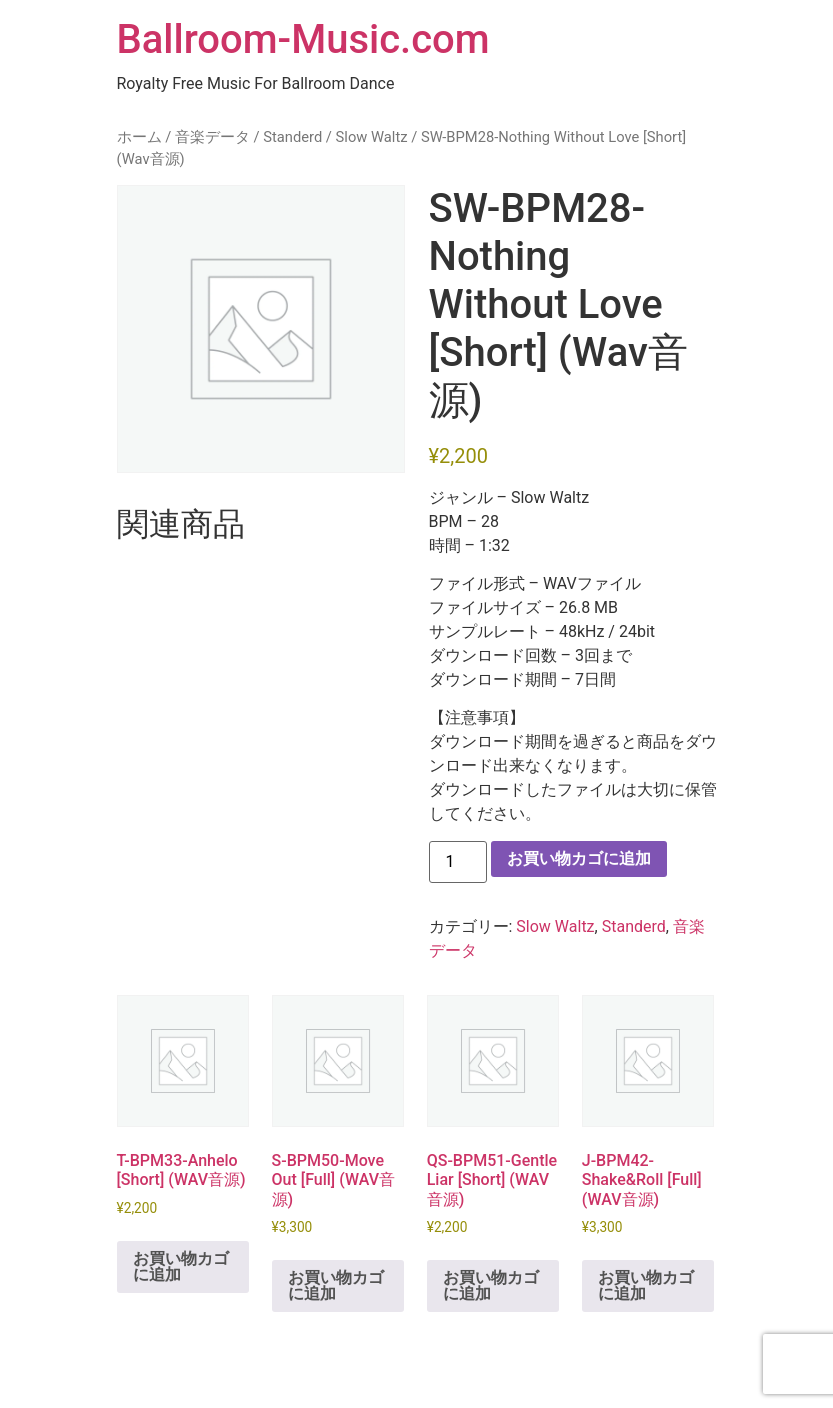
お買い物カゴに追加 (579, 858)
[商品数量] (458, 862)
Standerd (292, 137)
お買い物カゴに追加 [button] (181, 1266)
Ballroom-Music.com (303, 39)
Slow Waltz (372, 137)
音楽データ (212, 137)
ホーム (139, 137)
